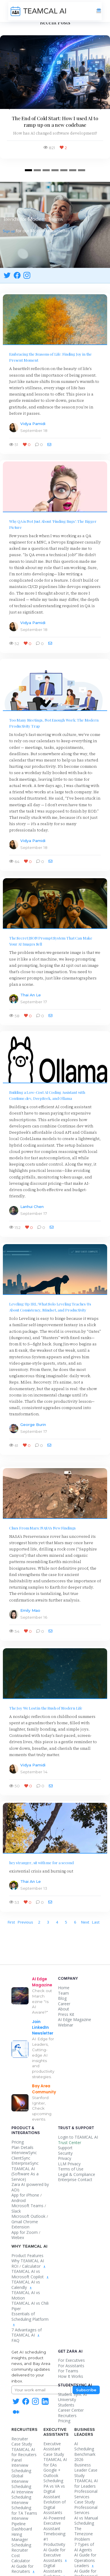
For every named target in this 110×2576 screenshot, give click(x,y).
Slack (16, 2211)
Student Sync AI (72, 2394)
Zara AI (18, 2184)
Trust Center (69, 2142)
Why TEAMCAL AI (27, 2260)
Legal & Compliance (76, 2174)
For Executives (71, 2360)
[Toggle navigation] (98, 11)
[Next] (85, 1922)
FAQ (15, 2340)
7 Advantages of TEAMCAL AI (26, 2332)
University (67, 2399)
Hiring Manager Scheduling (21, 2540)
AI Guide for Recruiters (23, 2568)
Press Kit (66, 2014)
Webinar (65, 2025)
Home (63, 1987)
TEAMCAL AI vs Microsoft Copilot (27, 2274)
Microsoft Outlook (28, 2216)
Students (66, 2405)
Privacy (64, 2158)
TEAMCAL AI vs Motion (25, 2295)
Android (18, 2200)
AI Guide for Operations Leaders (85, 2560)
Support (65, 2147)
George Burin (33, 1424)
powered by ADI (30, 2187)
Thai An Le (30, 995)
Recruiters (67, 2415)
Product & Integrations (25, 2130)
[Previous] (25, 1922)
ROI (14, 2266)
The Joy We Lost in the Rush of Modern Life (45, 1707)
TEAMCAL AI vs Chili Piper (30, 2305)
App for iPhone (25, 2195)
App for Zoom (24, 2232)
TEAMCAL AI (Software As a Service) (25, 2174)
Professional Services (85, 2510)
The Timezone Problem (83, 2534)
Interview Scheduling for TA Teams (24, 2508)
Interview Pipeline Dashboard (21, 2523)
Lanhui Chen (32, 1206)
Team (63, 1993)
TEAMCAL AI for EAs (55, 2462)
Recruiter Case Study (21, 2441)
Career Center (71, 2410)
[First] (11, 1922)
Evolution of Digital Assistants (54, 2507)
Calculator (31, 2266)
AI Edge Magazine (74, 2019)
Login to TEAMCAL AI (78, 2137)
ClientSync (20, 2158)
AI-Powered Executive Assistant (54, 2523)
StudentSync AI (75, 2385)
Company (68, 1978)
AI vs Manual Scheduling (86, 2520)
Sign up (9, 231)
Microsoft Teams (27, 2205)
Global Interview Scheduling (21, 2481)
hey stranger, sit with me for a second (41, 1862)
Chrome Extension (24, 2224)
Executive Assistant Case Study (53, 2449)
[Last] (96, 1922)
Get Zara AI (70, 2351)
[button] (8, 106)
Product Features (27, 2255)
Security (65, 2153)
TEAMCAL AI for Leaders (86, 2483)
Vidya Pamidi (32, 423)
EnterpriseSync (25, 2163)
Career (64, 2003)
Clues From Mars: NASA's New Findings (42, 1527)
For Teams (68, 2371)
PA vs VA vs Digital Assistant (54, 2491)
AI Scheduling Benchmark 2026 (84, 2451)
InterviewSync (24, 2152)
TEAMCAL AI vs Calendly (25, 2284)
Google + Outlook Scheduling (53, 2475)
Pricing (17, 2142)
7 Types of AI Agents (84, 2547)
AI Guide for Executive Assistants (55, 2555)
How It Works (70, 2376)
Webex (17, 2237)
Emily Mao (30, 1610)
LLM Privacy (69, 2163)
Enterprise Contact (75, 2179)
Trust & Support (76, 2128)
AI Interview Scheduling (22, 2494)
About (63, 2009)
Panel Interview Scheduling (21, 2465)
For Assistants (71, 2365)
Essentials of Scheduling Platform (30, 2318)
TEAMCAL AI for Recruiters (24, 2452)
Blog (62, 1998)
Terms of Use (70, 2169)
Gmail (16, 2221)
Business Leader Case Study (85, 2470)
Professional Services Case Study (85, 2497)
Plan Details (22, 2147)
